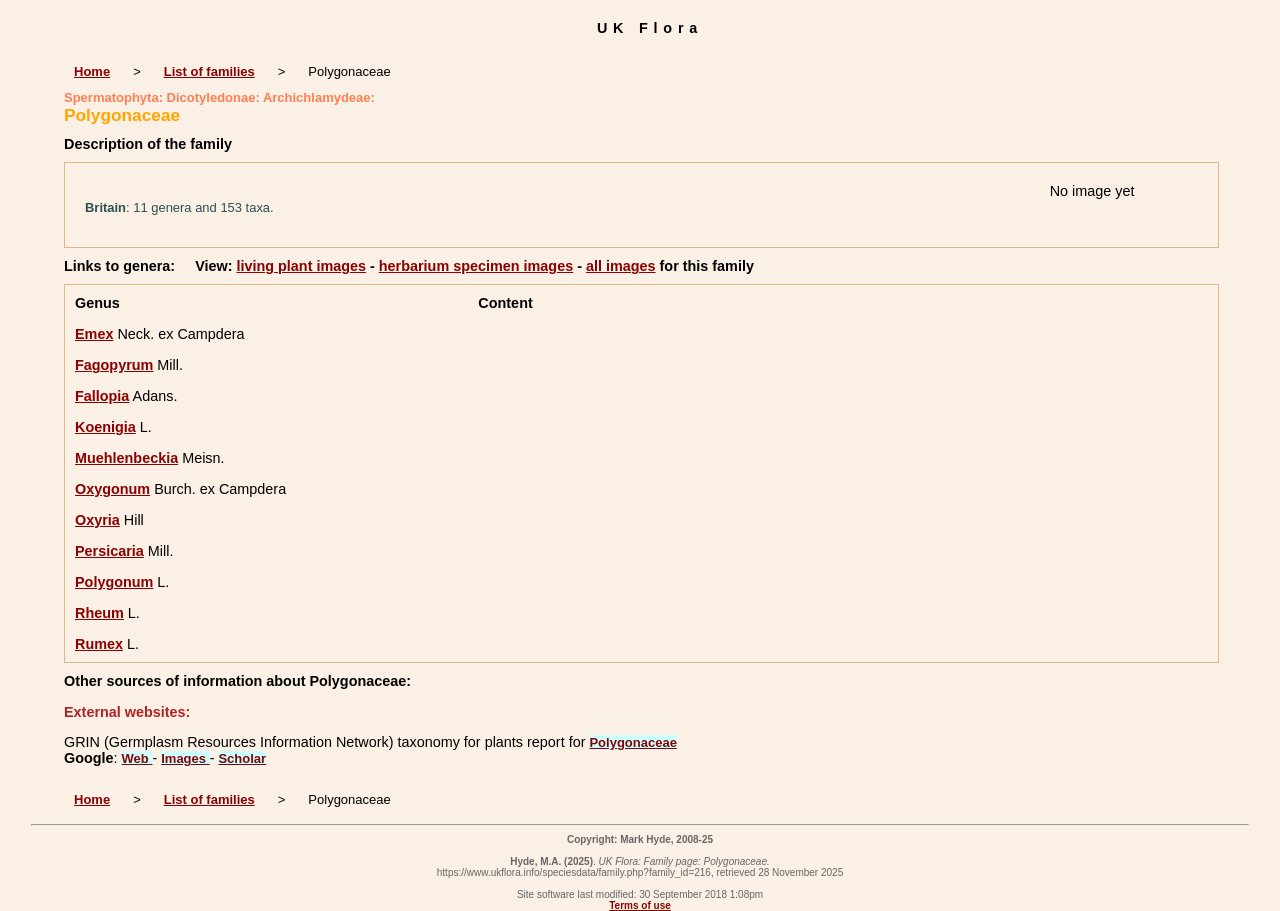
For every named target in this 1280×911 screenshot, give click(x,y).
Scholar (242, 758)
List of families (209, 71)
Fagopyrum (114, 365)
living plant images (301, 266)
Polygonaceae (632, 742)
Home (92, 71)
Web (137, 758)
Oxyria (97, 520)
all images (621, 266)
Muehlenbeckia (126, 458)
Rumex (99, 644)
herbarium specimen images (476, 266)
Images (185, 758)
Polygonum (114, 582)
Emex (94, 334)
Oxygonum (112, 489)
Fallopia (102, 396)
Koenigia (105, 427)
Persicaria (109, 551)
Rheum (99, 613)
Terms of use (640, 905)
